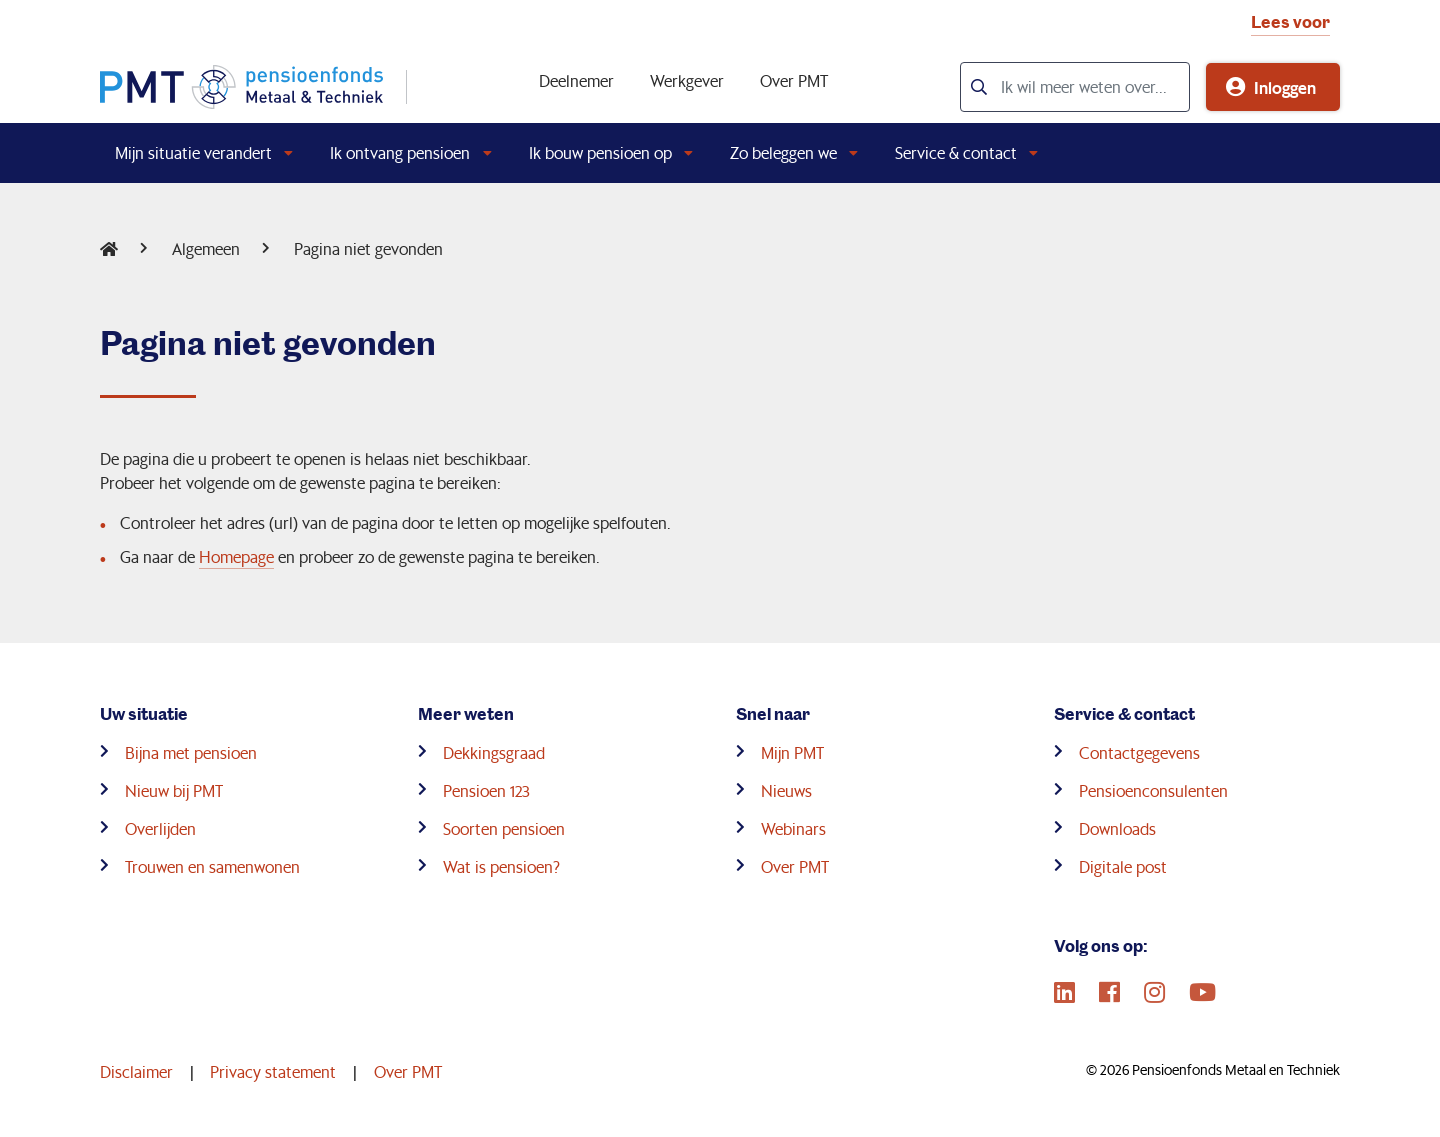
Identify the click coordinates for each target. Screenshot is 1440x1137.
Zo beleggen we (783, 152)
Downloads (1117, 828)
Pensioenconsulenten (1153, 790)
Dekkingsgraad (494, 752)
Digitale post (1123, 866)
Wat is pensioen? (501, 866)
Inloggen (1285, 87)
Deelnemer (576, 80)
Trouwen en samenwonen (212, 866)
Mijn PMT (792, 752)
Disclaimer (136, 1071)
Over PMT (794, 80)
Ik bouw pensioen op (600, 152)
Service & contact (956, 152)
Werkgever (687, 80)
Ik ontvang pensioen (400, 152)
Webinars (793, 828)
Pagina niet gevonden (368, 248)
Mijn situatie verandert (193, 152)
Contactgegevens (1139, 752)
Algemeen (206, 248)
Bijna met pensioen (191, 752)
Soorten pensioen (504, 828)
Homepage (236, 556)
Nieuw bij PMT (174, 790)
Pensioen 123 (486, 790)
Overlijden (160, 828)
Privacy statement (273, 1071)
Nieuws (786, 790)
